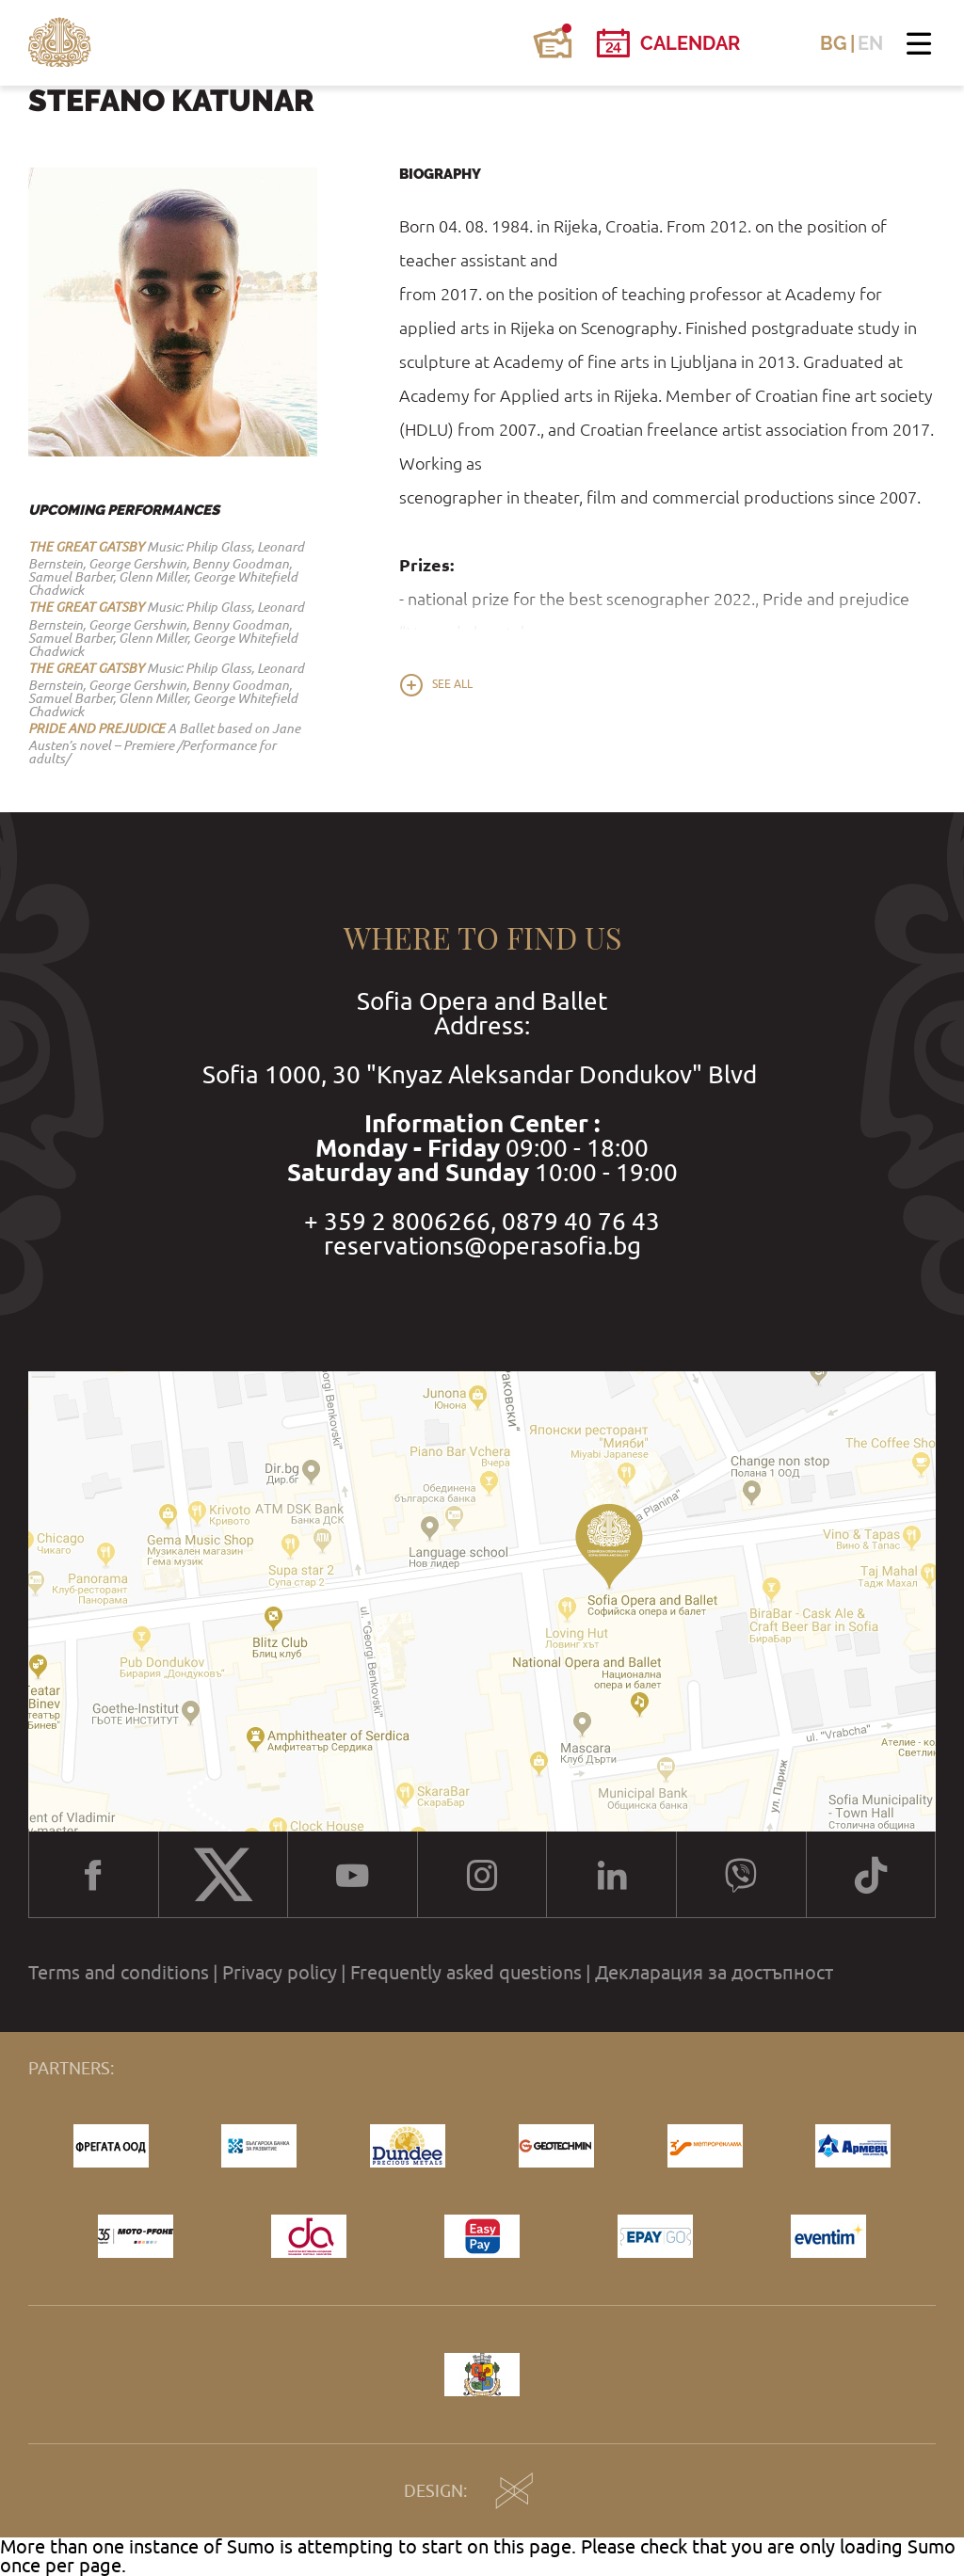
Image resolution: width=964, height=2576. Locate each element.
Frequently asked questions (466, 1972)
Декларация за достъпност (714, 1972)
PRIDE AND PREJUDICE (96, 728)
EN (870, 43)
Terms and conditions (118, 1972)
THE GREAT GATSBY (86, 546)
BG (833, 43)
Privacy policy (279, 1972)
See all (452, 684)
